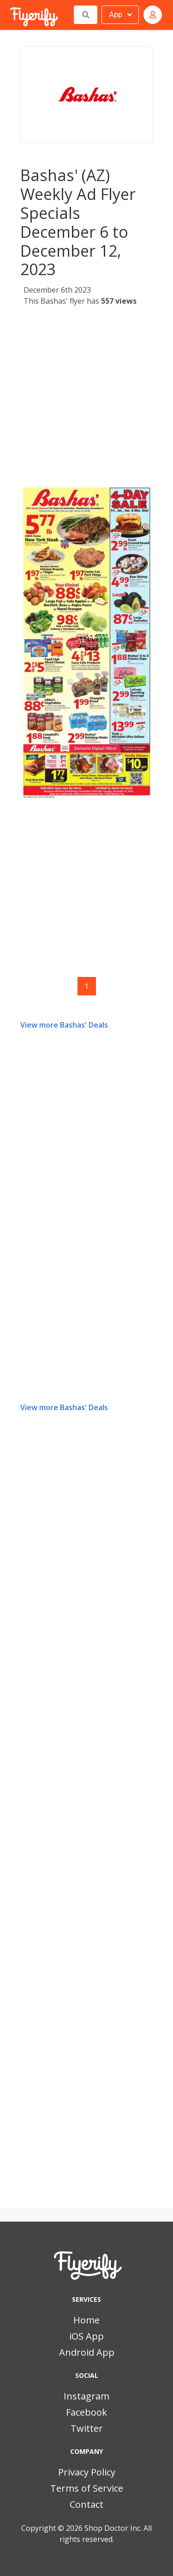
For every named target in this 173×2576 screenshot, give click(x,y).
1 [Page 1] (86, 986)
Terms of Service (86, 2488)
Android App (86, 2352)
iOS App (86, 2336)
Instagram (86, 2396)
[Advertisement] (86, 398)
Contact (86, 2504)
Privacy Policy (86, 2472)
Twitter (87, 2428)
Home (86, 2320)
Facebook (86, 2412)
